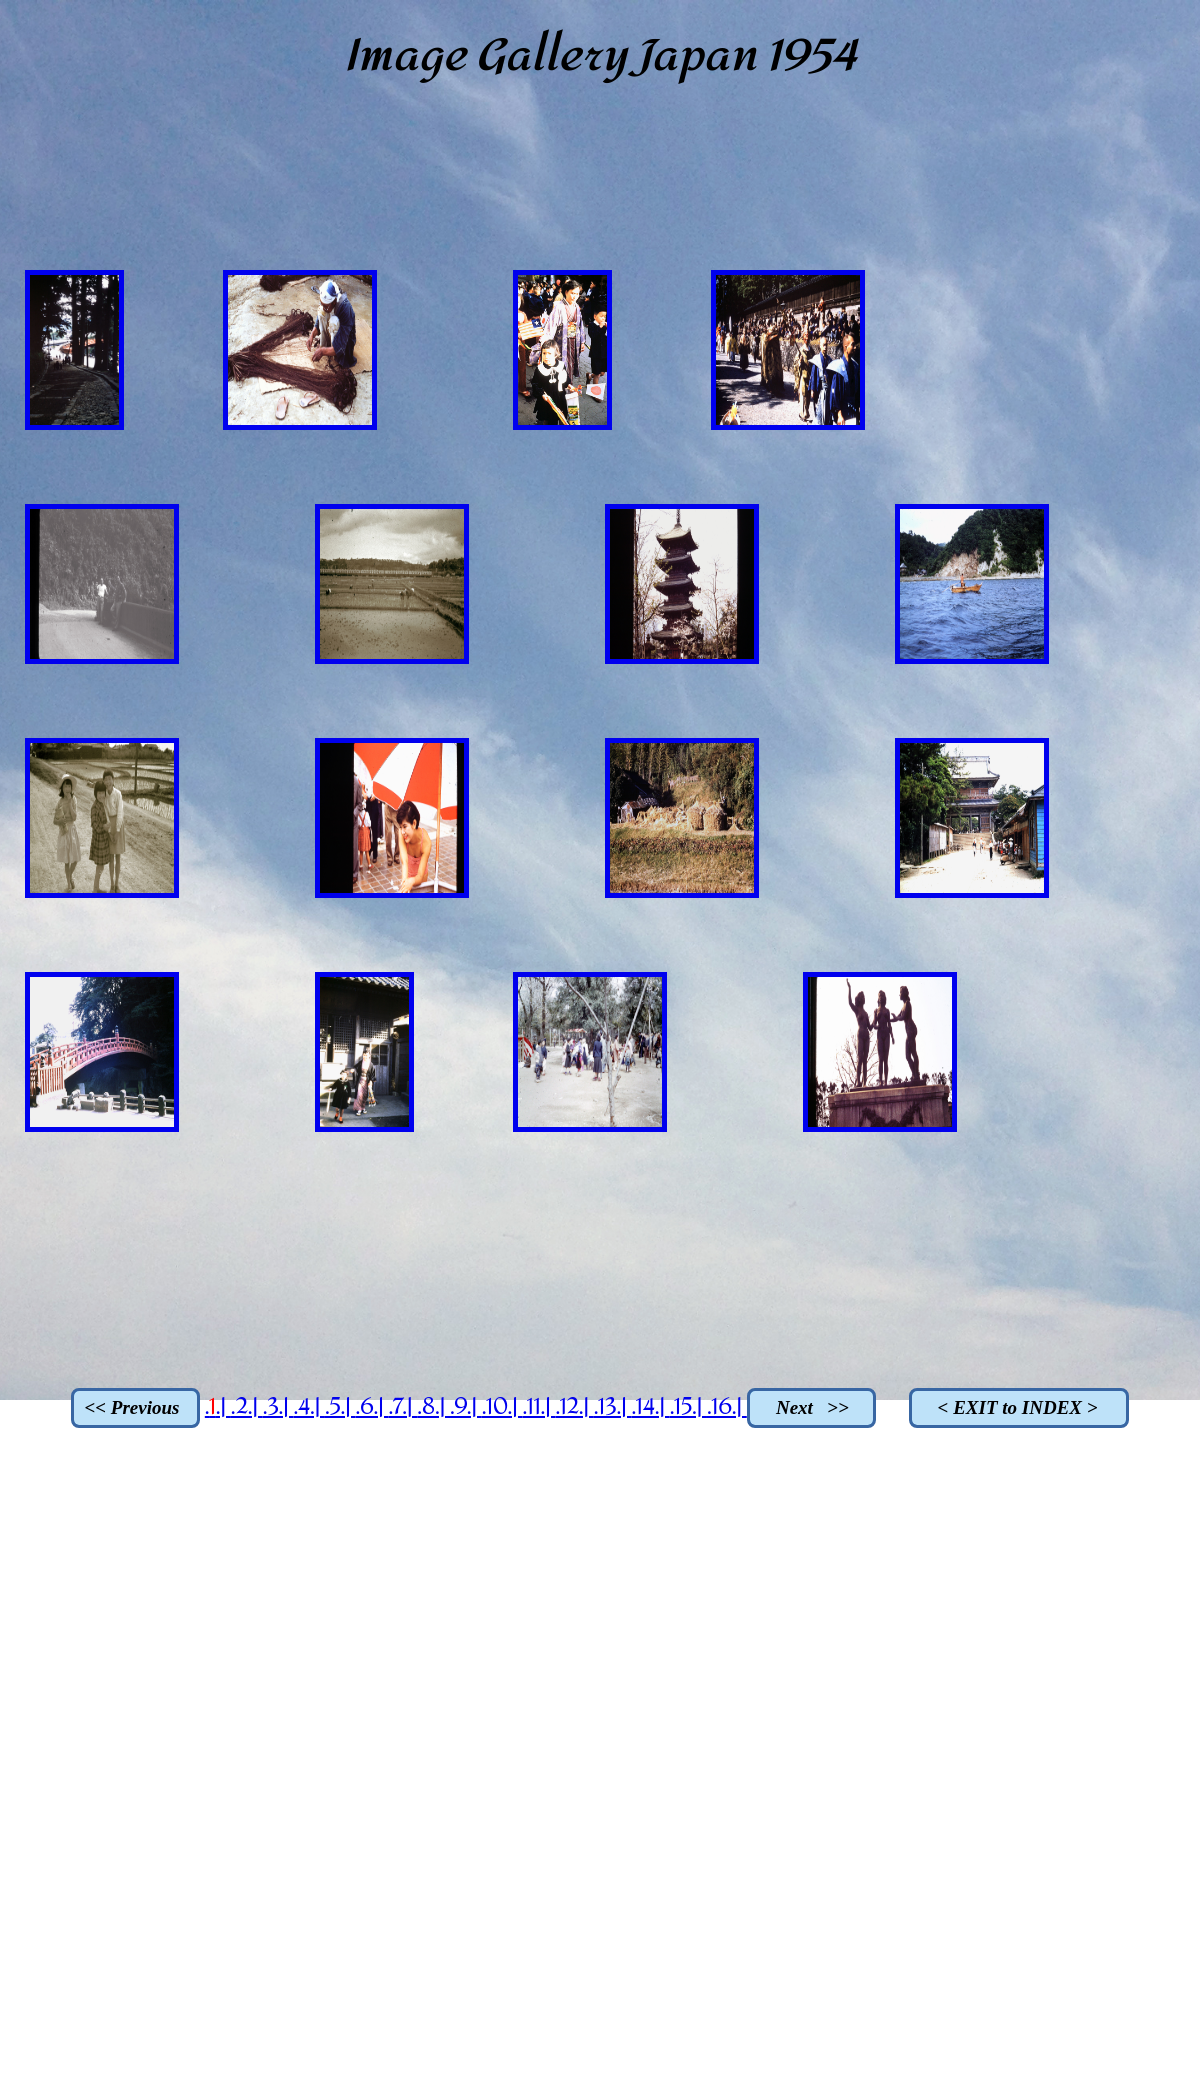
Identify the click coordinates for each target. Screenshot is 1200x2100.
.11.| (538, 1407)
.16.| (727, 1407)
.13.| (613, 1407)
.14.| (650, 1407)
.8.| (433, 1407)
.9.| (466, 1407)
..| (218, 1407)
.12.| (574, 1407)
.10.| (502, 1407)
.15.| (688, 1407)
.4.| (309, 1407)
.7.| (402, 1407)
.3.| (278, 1407)
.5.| (340, 1407)
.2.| (247, 1407)
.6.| (371, 1407)
